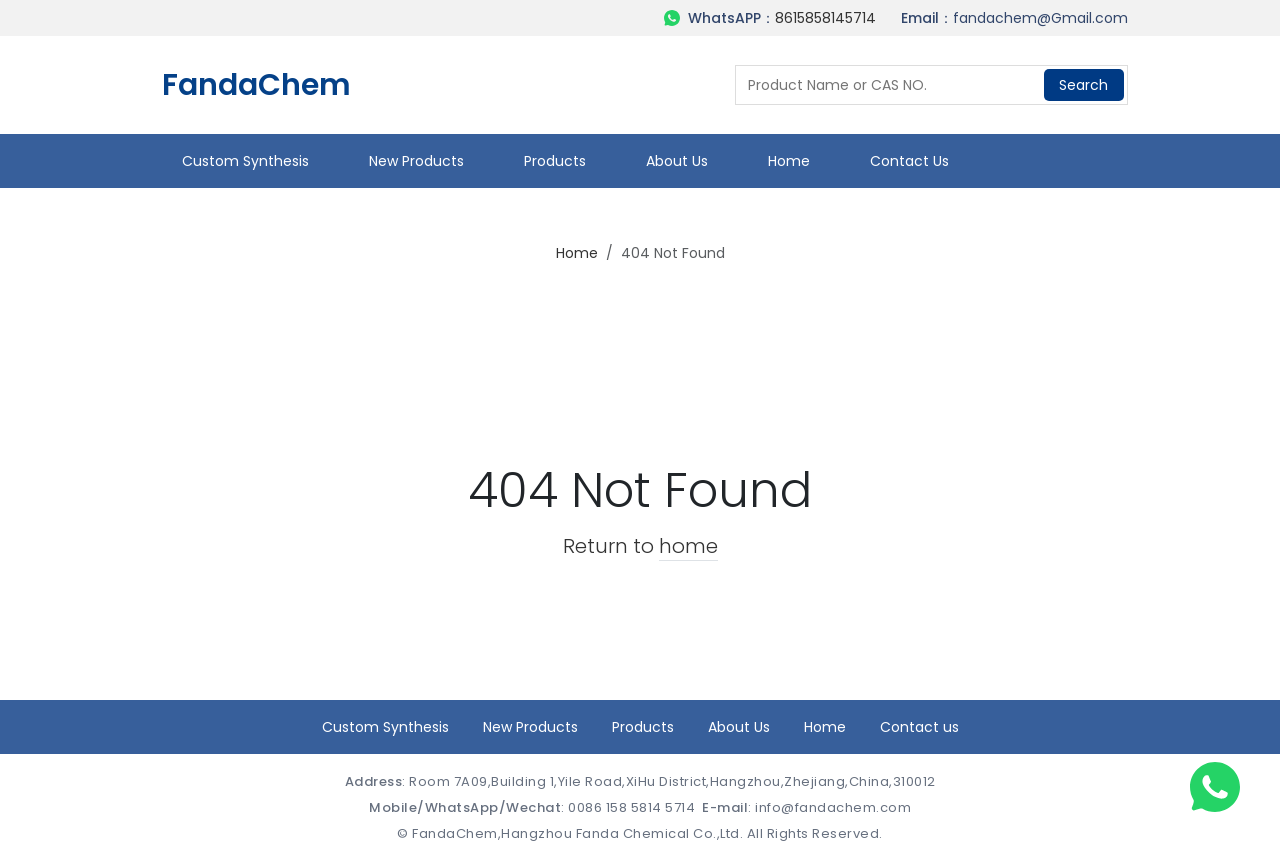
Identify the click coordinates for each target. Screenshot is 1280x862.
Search (1083, 85)
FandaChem (256, 85)
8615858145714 (825, 18)
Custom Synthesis (245, 161)
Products (555, 161)
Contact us (909, 161)
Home (789, 161)
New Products (416, 161)
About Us (677, 161)
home (688, 546)
